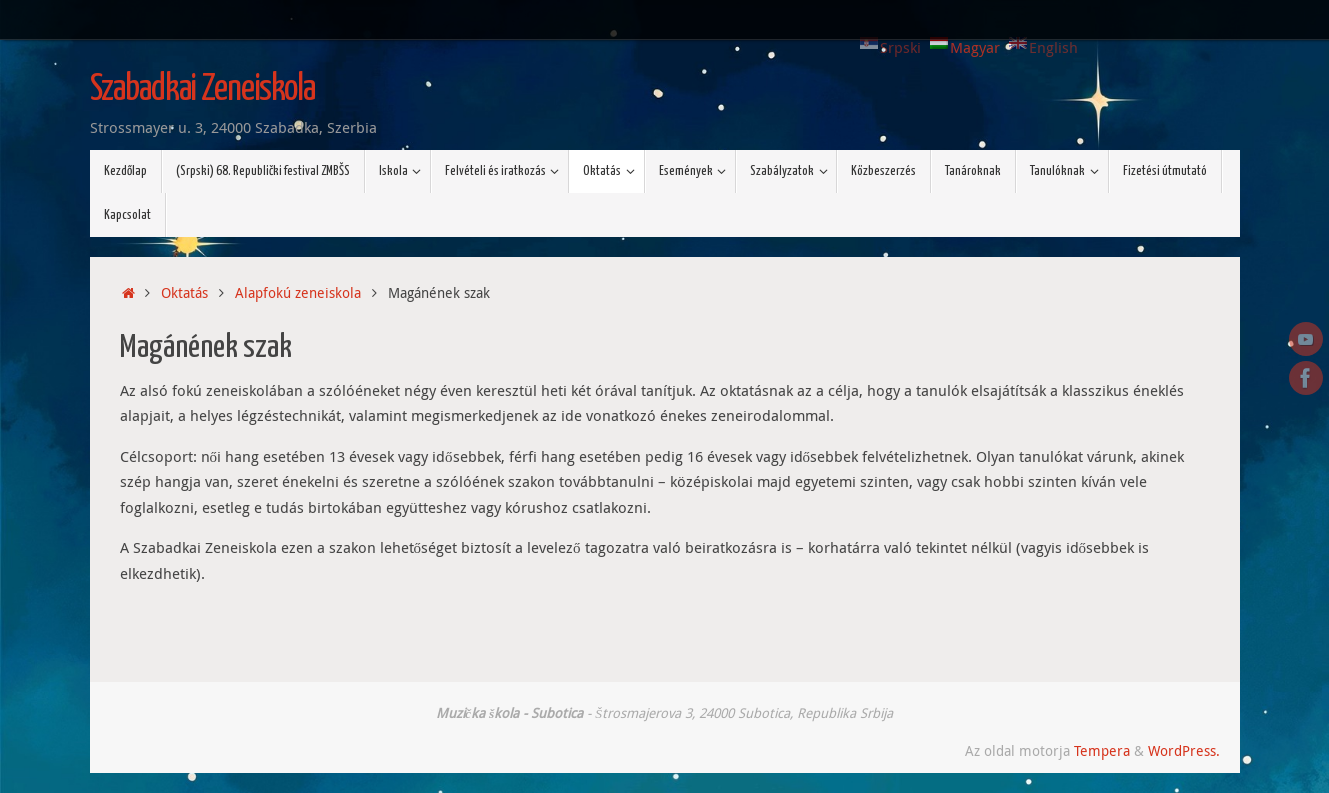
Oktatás (184, 293)
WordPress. (1184, 751)
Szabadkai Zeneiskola (202, 90)
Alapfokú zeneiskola (298, 293)
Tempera (1102, 751)
